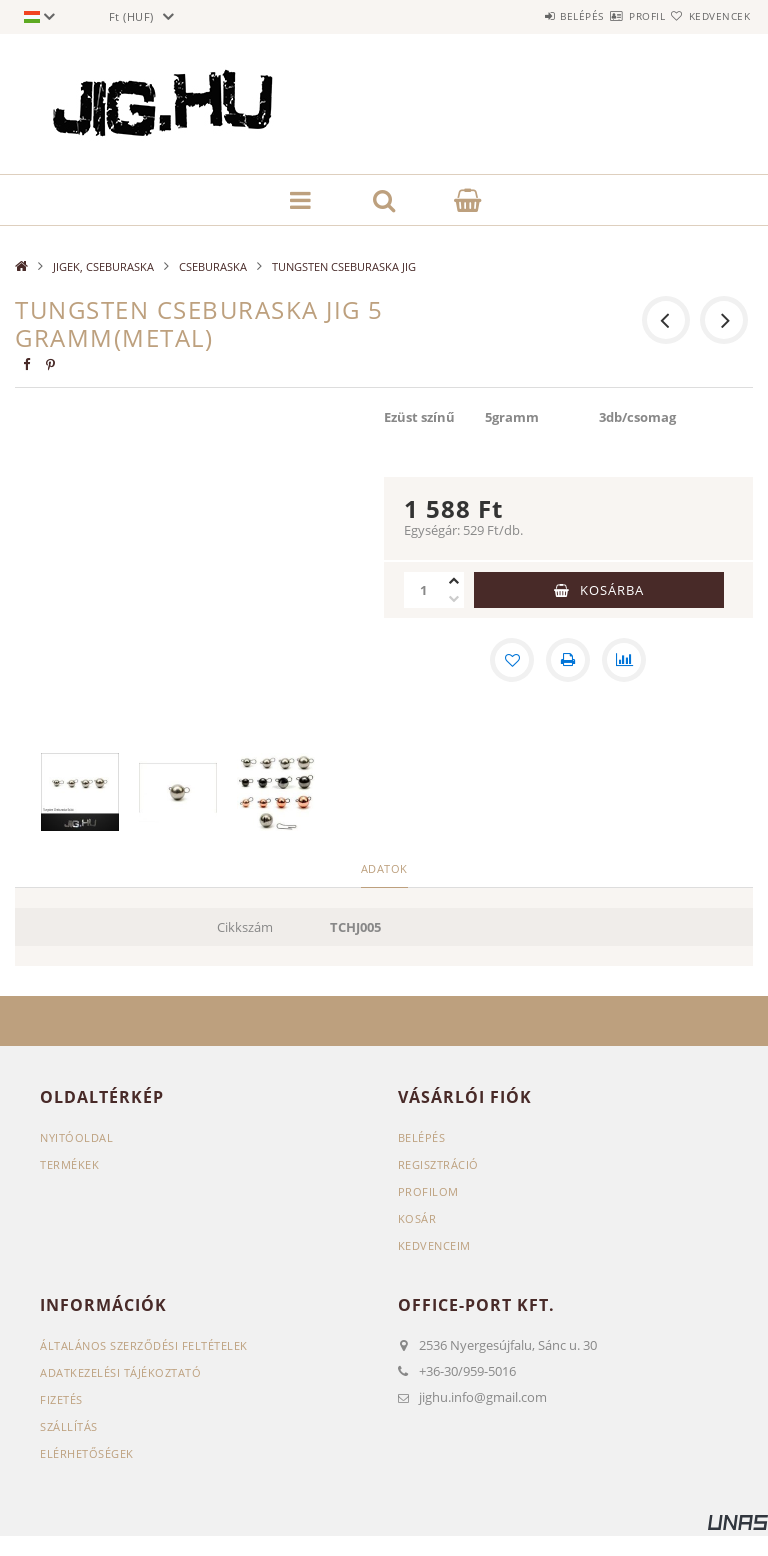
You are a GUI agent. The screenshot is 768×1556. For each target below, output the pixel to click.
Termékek (69, 1164)
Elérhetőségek (87, 1453)
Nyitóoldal (76, 1137)
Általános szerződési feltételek (144, 1345)
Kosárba (612, 590)
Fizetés (61, 1399)
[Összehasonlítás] (624, 660)
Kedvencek (708, 16)
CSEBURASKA (213, 266)
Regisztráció (438, 1164)
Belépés (522, 16)
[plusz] (454, 581)
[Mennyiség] (424, 590)
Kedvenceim (434, 1245)
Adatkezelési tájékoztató (120, 1372)
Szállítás (69, 1426)
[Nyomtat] (568, 660)
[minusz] (454, 599)
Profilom (428, 1191)
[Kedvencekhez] (512, 660)
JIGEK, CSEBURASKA (103, 266)
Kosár (417, 1218)
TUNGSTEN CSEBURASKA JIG (344, 266)
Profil (611, 16)
